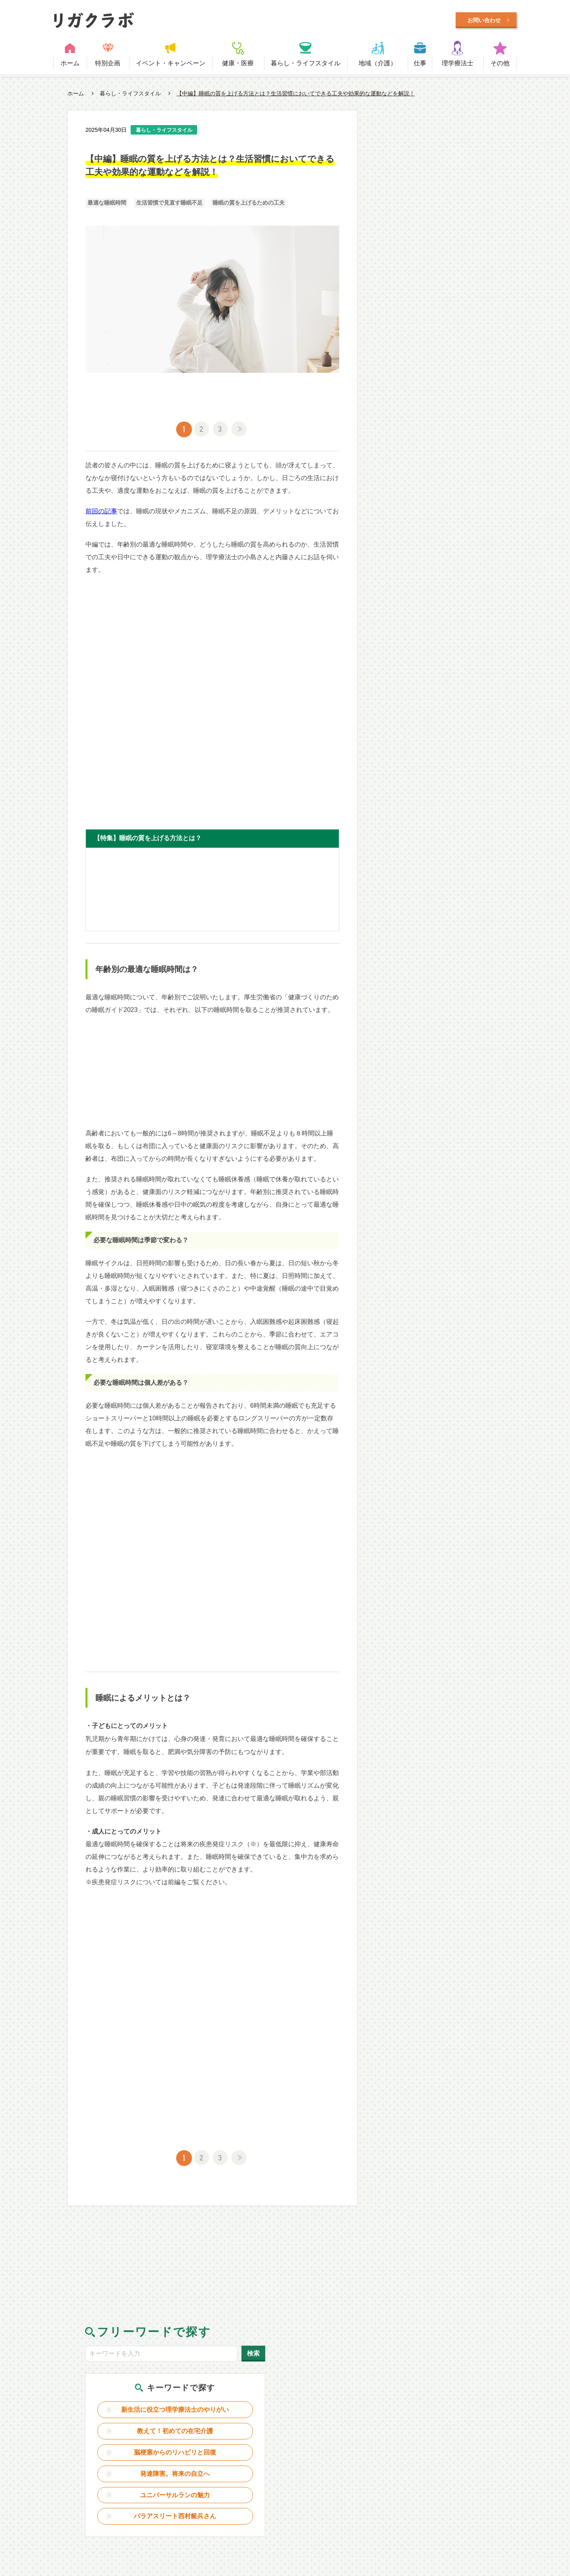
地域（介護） (378, 64)
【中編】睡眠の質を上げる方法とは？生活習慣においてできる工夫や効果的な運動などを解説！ (296, 95)
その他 (499, 64)
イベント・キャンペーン (170, 64)
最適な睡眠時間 (106, 206)
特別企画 (107, 64)
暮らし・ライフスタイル (305, 64)
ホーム (70, 64)
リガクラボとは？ (101, 2468)
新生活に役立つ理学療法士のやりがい (441, 209)
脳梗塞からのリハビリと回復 (441, 264)
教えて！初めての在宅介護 (441, 237)
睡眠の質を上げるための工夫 (249, 206)
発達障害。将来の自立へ (441, 289)
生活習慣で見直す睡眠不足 (169, 206)
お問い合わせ (390, 2468)
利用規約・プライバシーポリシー (289, 2468)
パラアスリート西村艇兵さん (441, 335)
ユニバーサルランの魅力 (441, 311)
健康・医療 (238, 64)
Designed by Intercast (86, 2510)
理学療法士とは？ (179, 2468)
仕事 (420, 64)
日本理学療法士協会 (464, 2468)
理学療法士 (457, 64)
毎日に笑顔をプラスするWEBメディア (203, 20)
